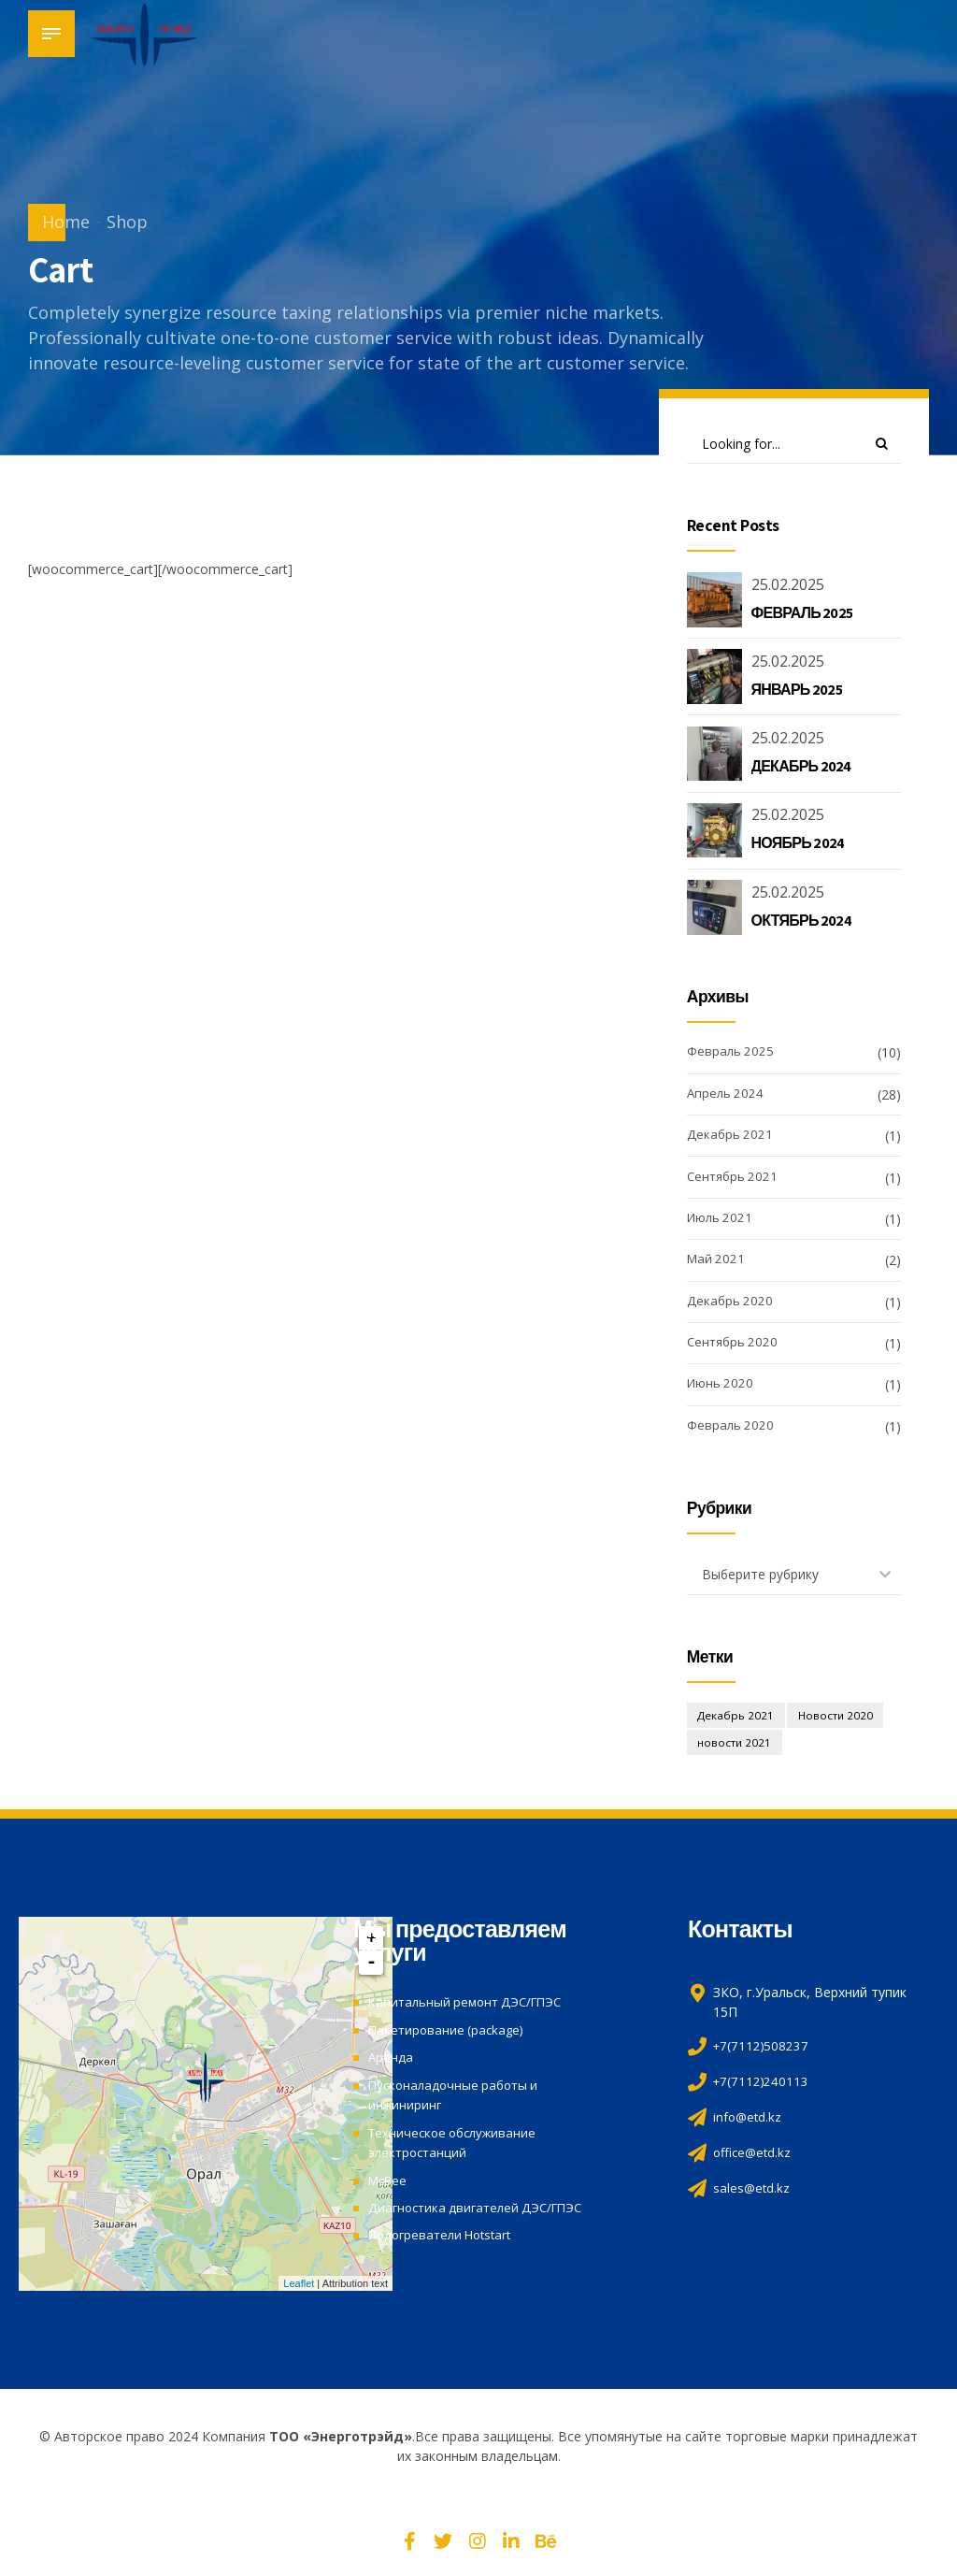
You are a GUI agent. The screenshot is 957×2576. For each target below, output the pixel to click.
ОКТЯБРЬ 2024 (801, 921)
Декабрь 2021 (731, 1136)
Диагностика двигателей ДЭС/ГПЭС (481, 2207)
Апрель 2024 (726, 1095)
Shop (127, 221)
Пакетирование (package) (449, 2033)
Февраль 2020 (731, 1427)
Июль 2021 (721, 1220)
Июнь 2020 (721, 1386)
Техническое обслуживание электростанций (457, 2143)
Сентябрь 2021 (734, 1178)
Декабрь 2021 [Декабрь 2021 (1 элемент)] (738, 1718)
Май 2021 (717, 1262)
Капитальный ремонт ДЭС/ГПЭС (470, 2006)
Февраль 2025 (731, 1054)
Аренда (391, 2060)
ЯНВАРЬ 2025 (796, 690)
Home (66, 221)
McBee (389, 2180)
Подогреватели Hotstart (444, 2233)
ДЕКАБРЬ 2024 (801, 767)
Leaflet (298, 2288)
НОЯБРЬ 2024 (798, 845)
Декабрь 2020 (731, 1303)
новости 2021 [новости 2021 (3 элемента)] (735, 1747)
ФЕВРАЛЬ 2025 (802, 614)
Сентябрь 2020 (734, 1344)
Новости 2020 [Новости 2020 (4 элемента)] (840, 1718)
